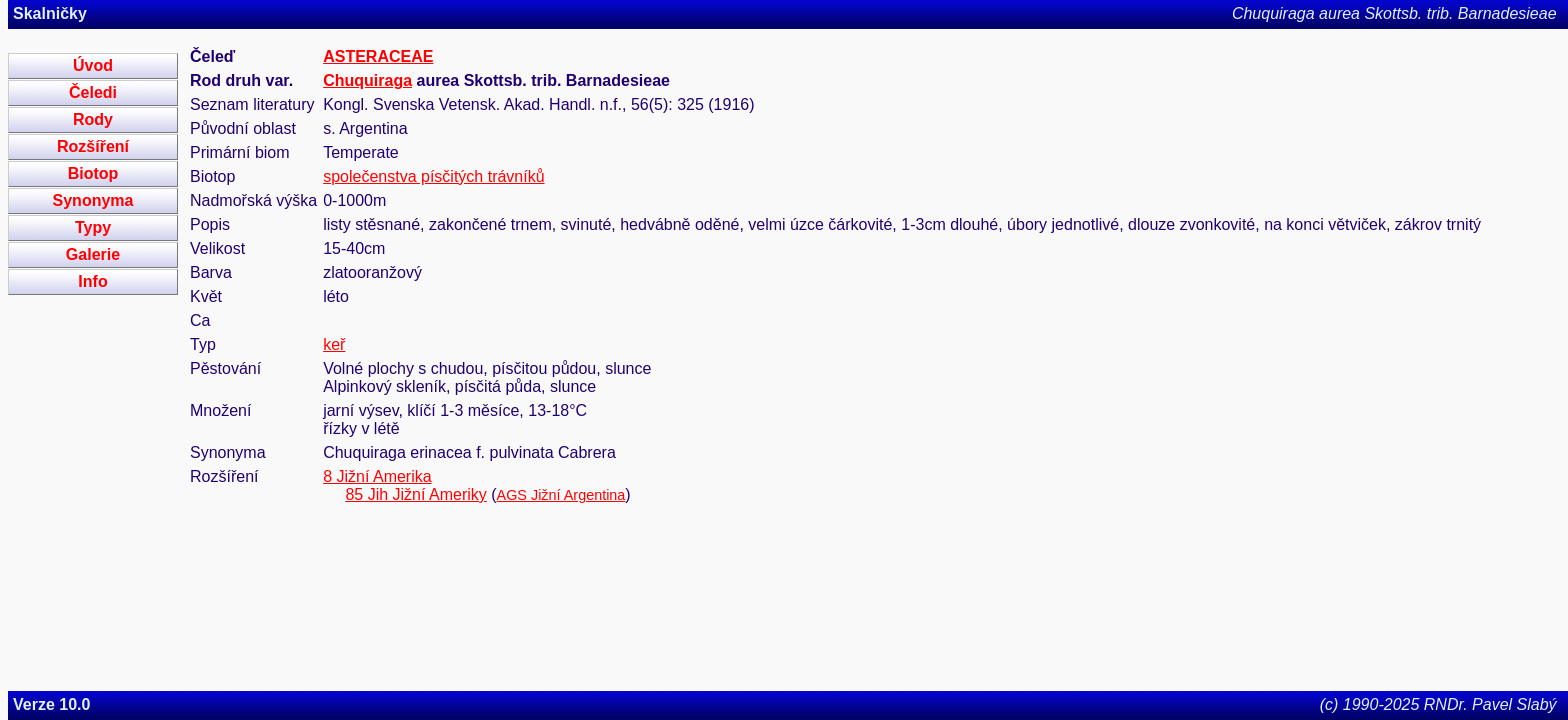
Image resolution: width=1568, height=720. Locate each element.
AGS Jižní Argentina (561, 495)
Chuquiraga (367, 80)
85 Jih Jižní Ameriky (415, 494)
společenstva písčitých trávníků (433, 176)
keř (334, 344)
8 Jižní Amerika (377, 476)
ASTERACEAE (378, 56)
